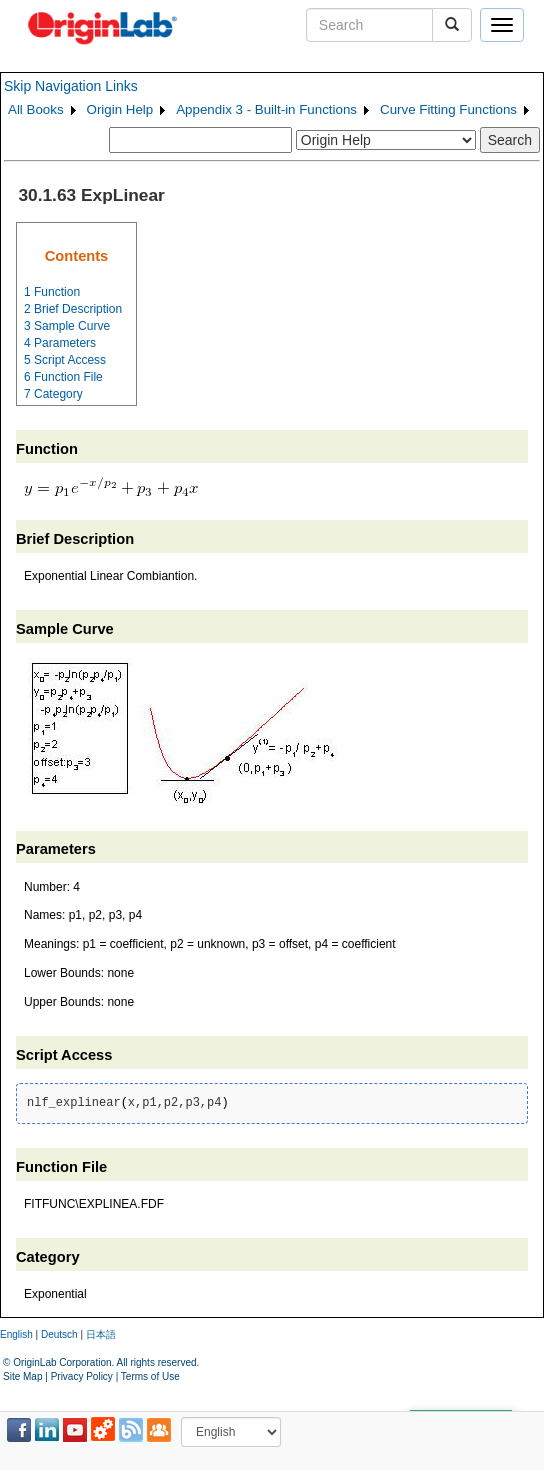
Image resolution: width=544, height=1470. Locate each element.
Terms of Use (150, 1376)
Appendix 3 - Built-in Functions (266, 109)
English (16, 1334)
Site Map (22, 1376)
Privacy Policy (82, 1376)
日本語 (101, 1334)
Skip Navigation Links (71, 86)
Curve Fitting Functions (448, 109)
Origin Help (120, 109)
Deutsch (59, 1334)
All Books (36, 109)
